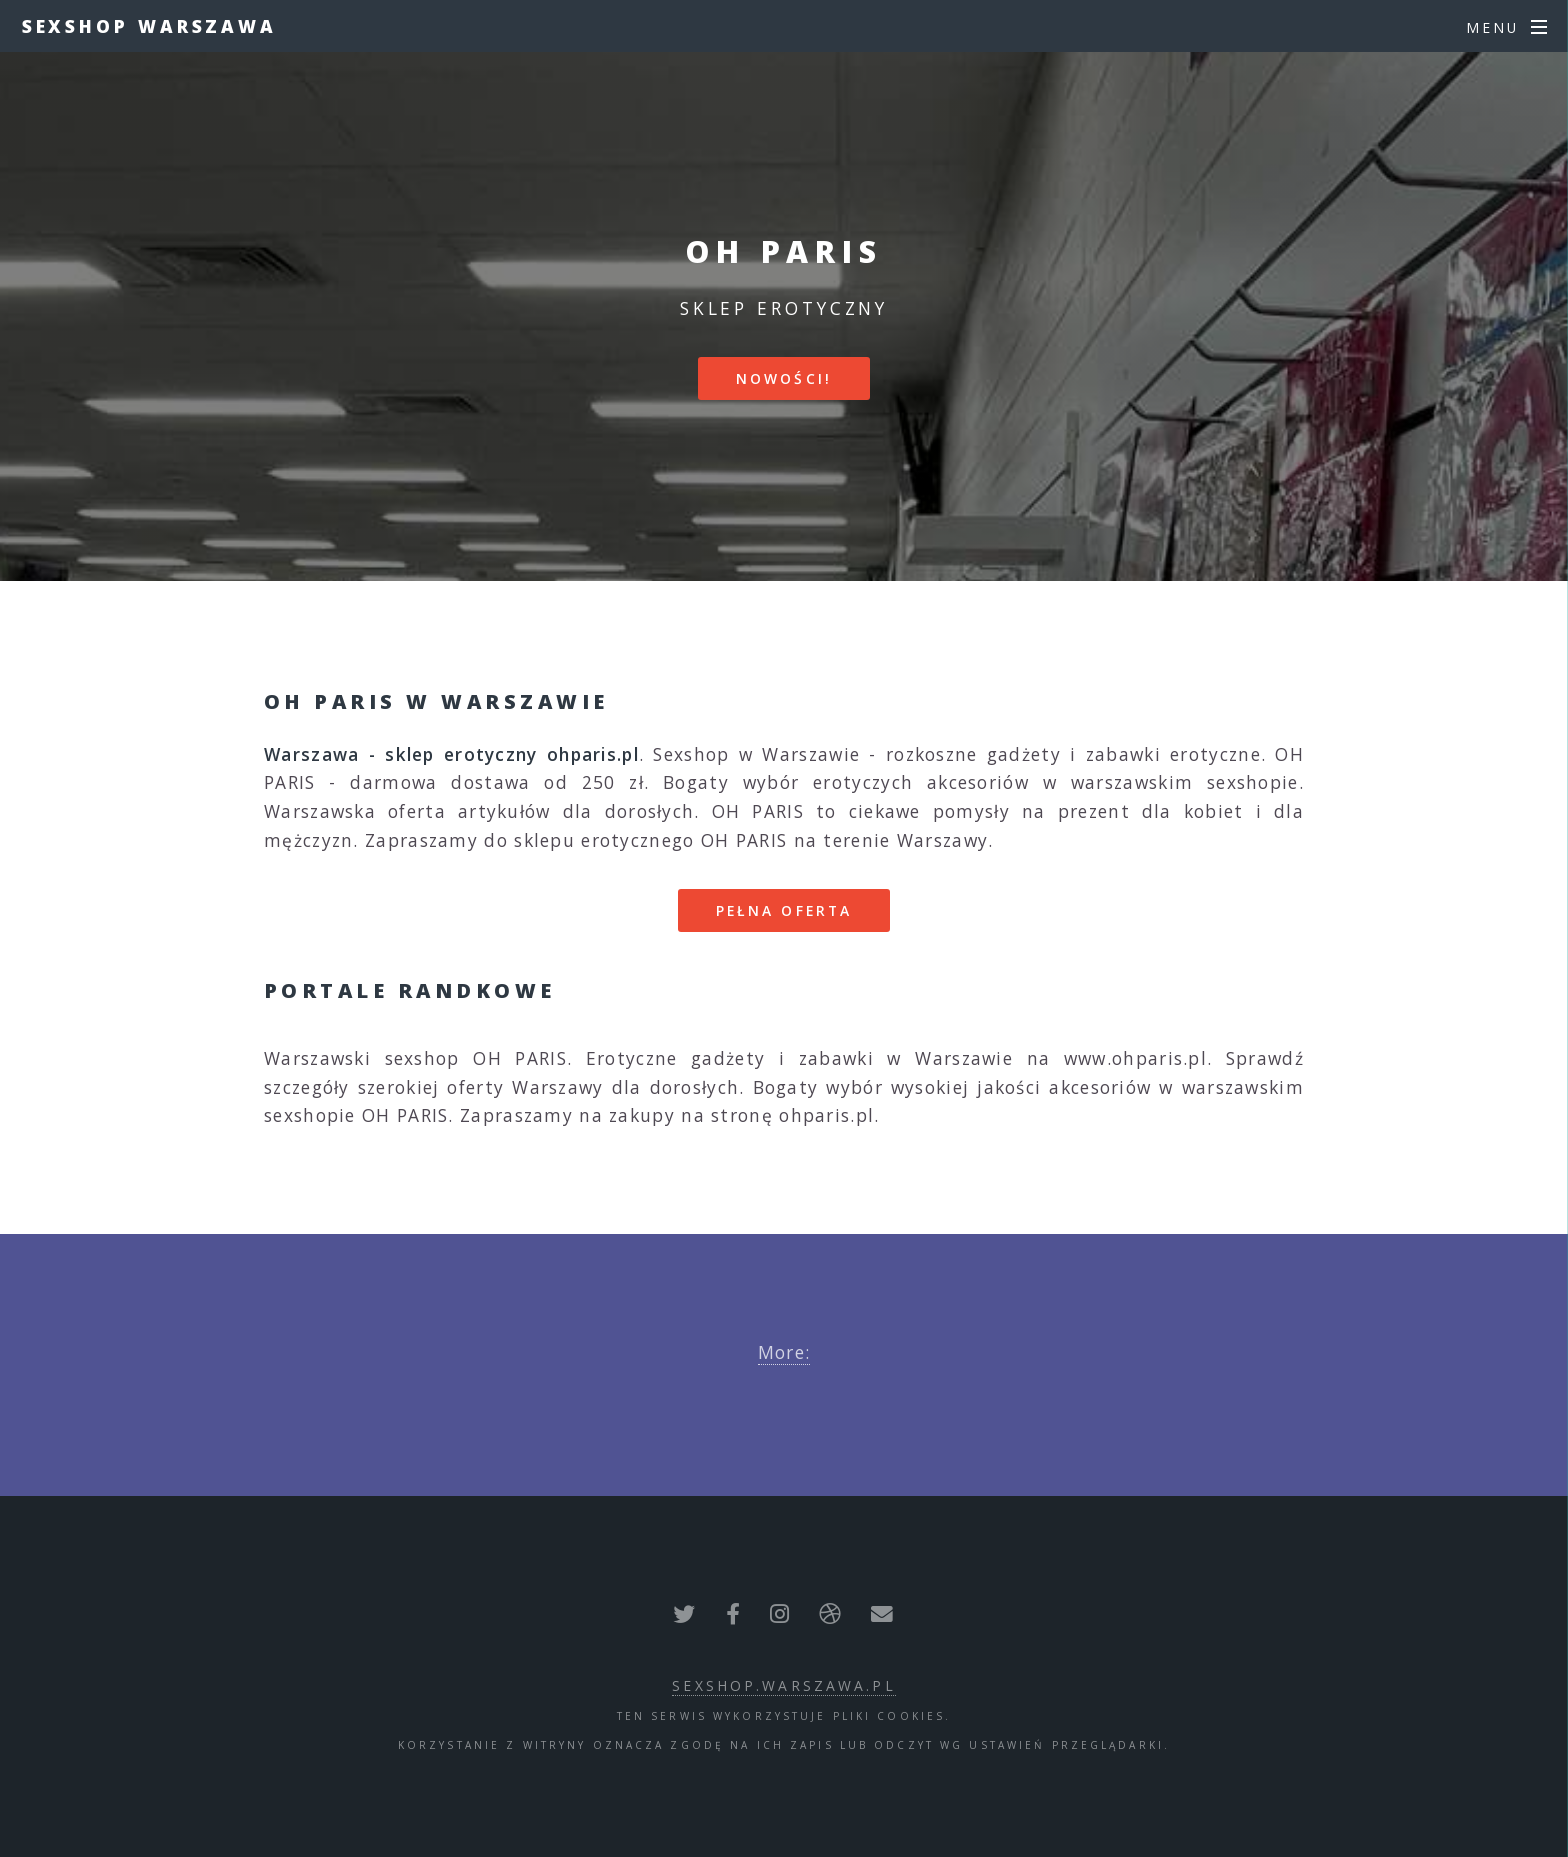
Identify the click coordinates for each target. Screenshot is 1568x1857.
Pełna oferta (784, 910)
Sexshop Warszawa (149, 26)
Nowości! (784, 378)
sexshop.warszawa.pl (783, 1685)
